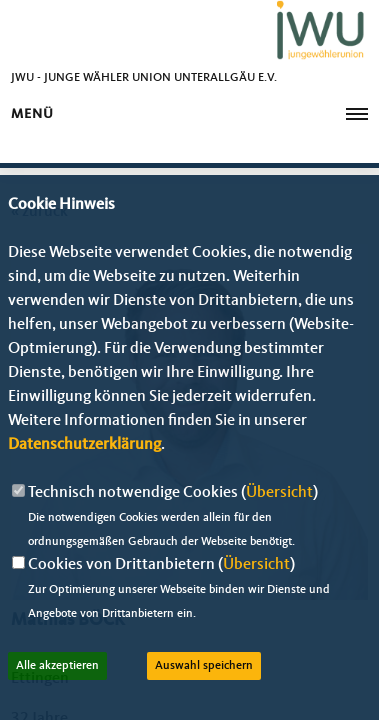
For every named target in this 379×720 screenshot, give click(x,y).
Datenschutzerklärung (84, 445)
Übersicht (279, 493)
